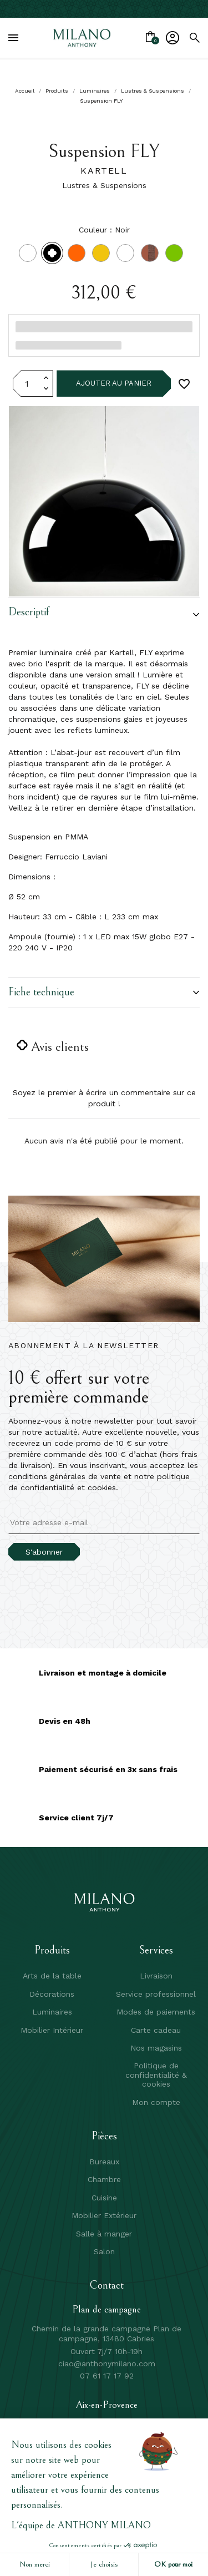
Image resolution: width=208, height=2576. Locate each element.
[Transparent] (127, 255)
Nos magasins (156, 2047)
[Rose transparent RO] (152, 255)
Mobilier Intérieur (52, 2030)
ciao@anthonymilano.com (106, 2363)
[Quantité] (27, 383)
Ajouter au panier (113, 383)
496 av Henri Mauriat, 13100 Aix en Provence (106, 2424)
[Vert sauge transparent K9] (176, 255)
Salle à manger (104, 2233)
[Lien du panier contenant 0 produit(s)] (150, 38)
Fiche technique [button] (104, 992)
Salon (104, 2251)
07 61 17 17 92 (107, 2375)
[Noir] (54, 255)
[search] (194, 37)
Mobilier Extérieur (104, 2215)
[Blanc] (30, 255)
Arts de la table (52, 1975)
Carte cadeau (156, 2030)
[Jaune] (103, 255)
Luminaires (52, 2011)
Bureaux (104, 2161)
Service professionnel (156, 1994)
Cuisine (104, 2197)
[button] (104, 615)
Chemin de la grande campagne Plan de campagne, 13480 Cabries (106, 2333)
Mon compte (156, 2102)
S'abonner (44, 1551)
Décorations (51, 1994)
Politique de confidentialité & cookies (156, 2074)
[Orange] (79, 255)
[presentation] (101, 1582)
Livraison (156, 1975)
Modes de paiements (155, 2011)
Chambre (104, 2179)
